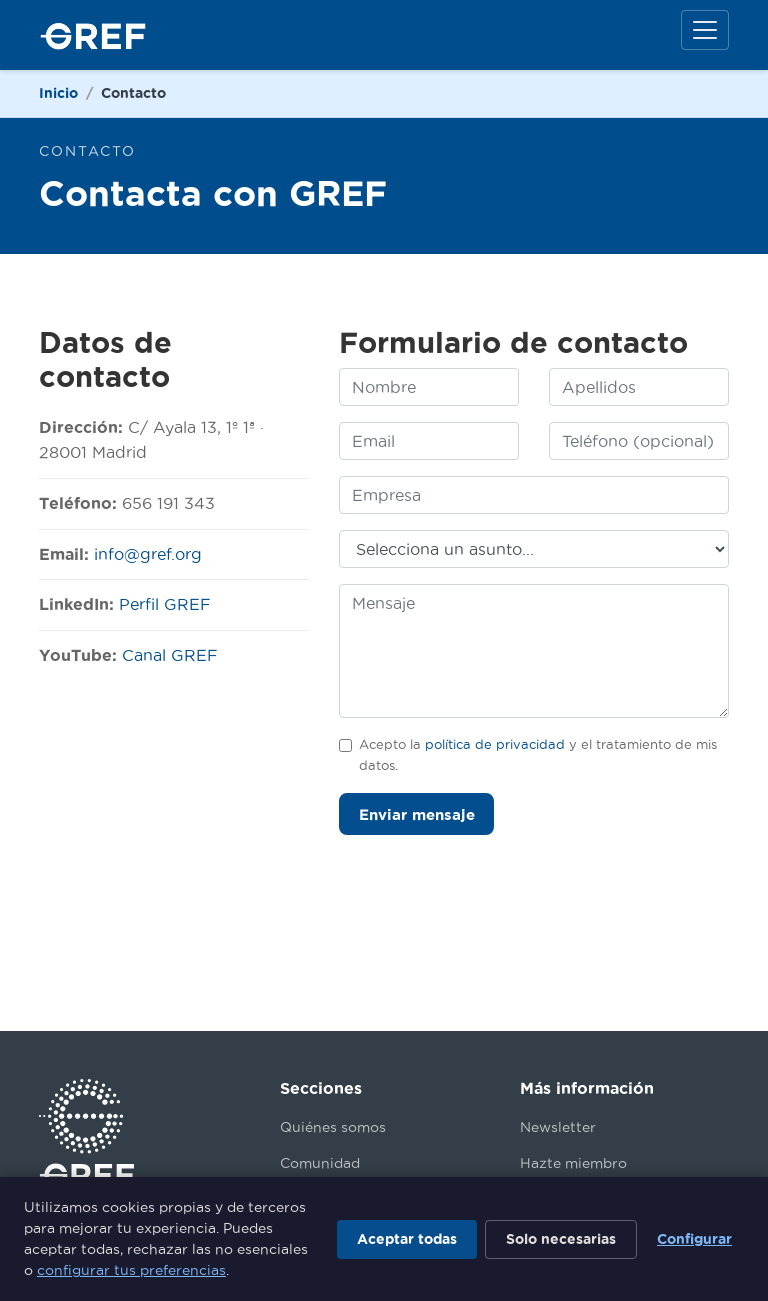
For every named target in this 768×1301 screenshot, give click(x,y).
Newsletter (558, 1127)
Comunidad (320, 1163)
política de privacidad (495, 744)
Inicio (58, 93)
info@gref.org (148, 554)
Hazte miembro (573, 1163)
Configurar (694, 1239)
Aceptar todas (407, 1239)
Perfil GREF (165, 604)
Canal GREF (170, 655)
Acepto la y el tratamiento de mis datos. (538, 754)
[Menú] (705, 30)
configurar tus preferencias (131, 1270)
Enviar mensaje (417, 814)
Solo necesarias (561, 1239)
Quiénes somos (333, 1127)
